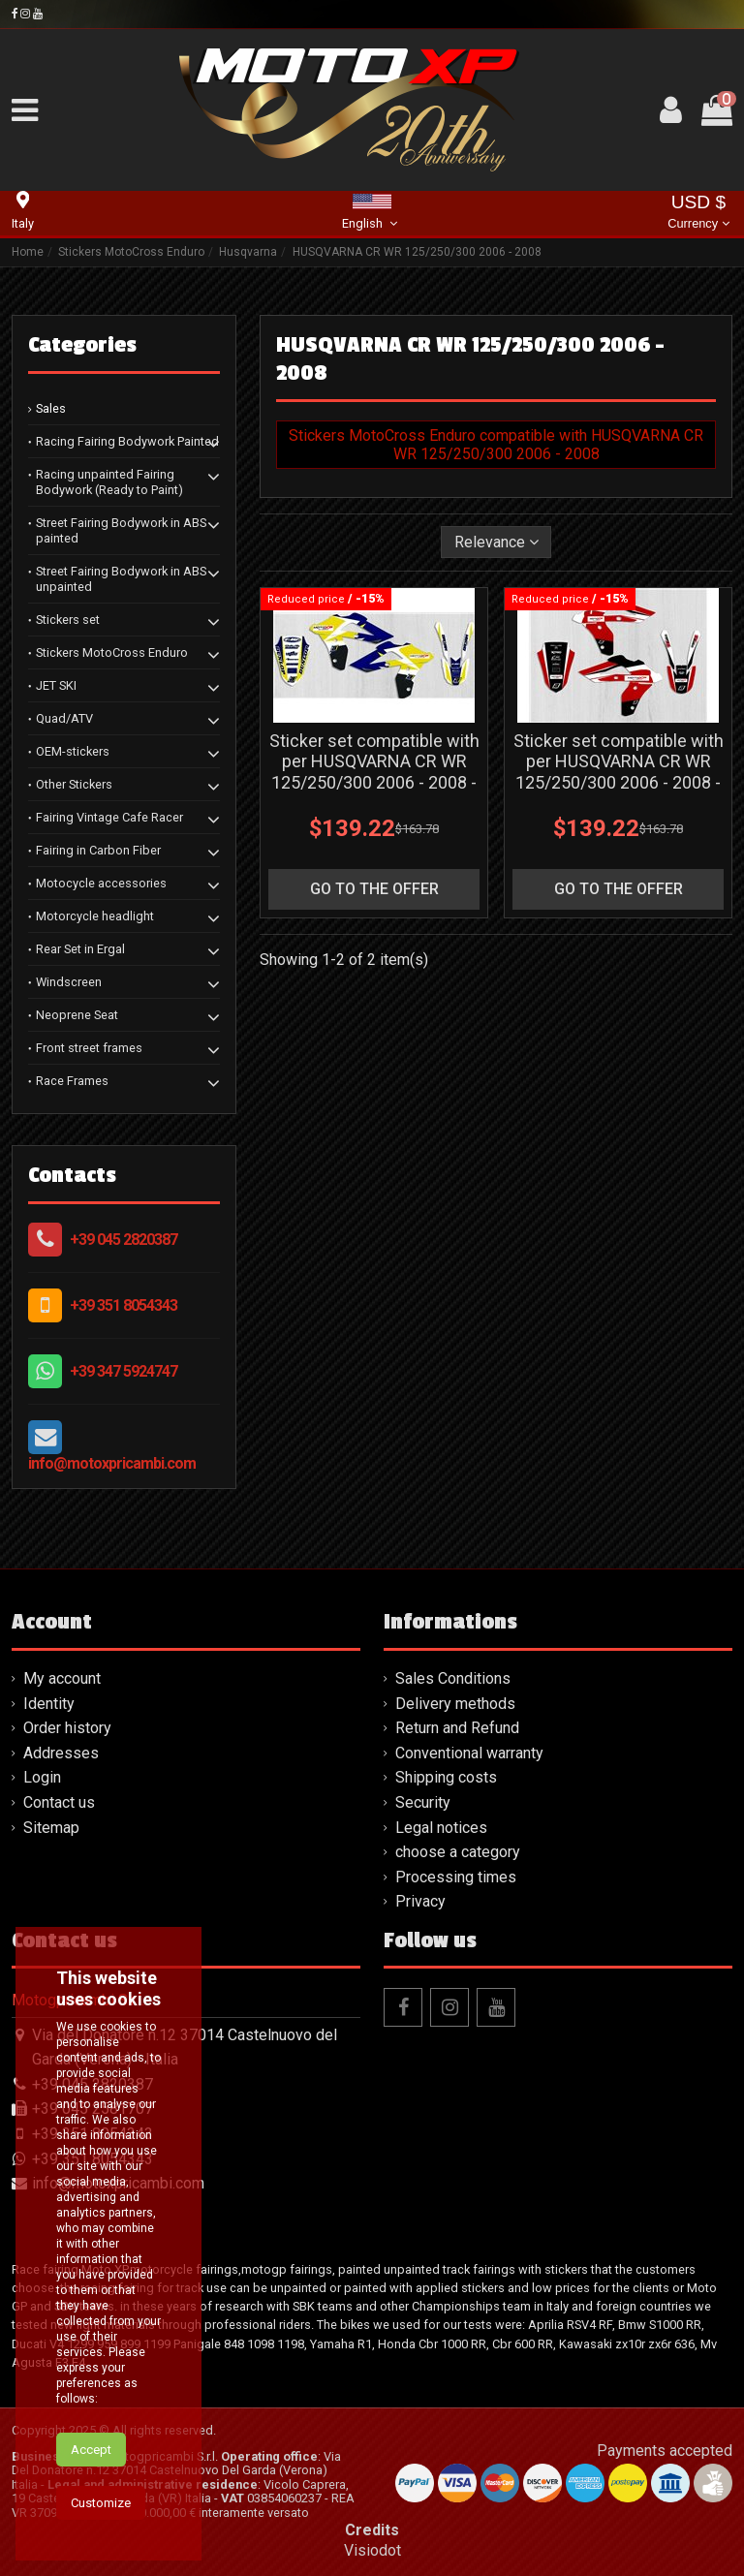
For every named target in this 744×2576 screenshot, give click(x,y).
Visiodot (372, 2550)
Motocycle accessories (101, 883)
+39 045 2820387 (123, 1239)
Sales (51, 408)
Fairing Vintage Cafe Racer (109, 817)
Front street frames (89, 1047)
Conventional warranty (469, 1753)
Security (422, 1802)
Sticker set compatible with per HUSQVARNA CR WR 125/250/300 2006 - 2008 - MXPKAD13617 (618, 772)
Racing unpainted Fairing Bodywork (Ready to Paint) (109, 482)
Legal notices (441, 1827)
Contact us (59, 1802)
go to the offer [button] (374, 889)
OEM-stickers (72, 751)
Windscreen (69, 982)
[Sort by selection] (496, 541)
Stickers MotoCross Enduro (112, 652)
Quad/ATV (64, 718)
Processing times (455, 1877)
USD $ (697, 213)
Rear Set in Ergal (80, 949)
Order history (67, 1728)
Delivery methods (455, 1703)
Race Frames (72, 1080)
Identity (49, 1703)
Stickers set (68, 619)
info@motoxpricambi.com (112, 1463)
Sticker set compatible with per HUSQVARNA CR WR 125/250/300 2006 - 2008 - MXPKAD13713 (374, 772)
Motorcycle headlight (95, 916)
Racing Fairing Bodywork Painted (127, 441)
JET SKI (56, 685)
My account (62, 1678)
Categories (82, 344)
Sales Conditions (453, 1678)
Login (42, 1777)
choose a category (457, 1852)
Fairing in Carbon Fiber (98, 850)
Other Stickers (74, 784)
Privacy (420, 1901)
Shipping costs (446, 1777)
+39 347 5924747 (123, 1371)
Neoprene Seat (77, 1015)
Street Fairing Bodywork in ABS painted (121, 530)
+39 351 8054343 (123, 1305)
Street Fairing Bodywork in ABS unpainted (121, 579)
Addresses (61, 1753)
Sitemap (51, 1827)
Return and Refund (457, 1728)
